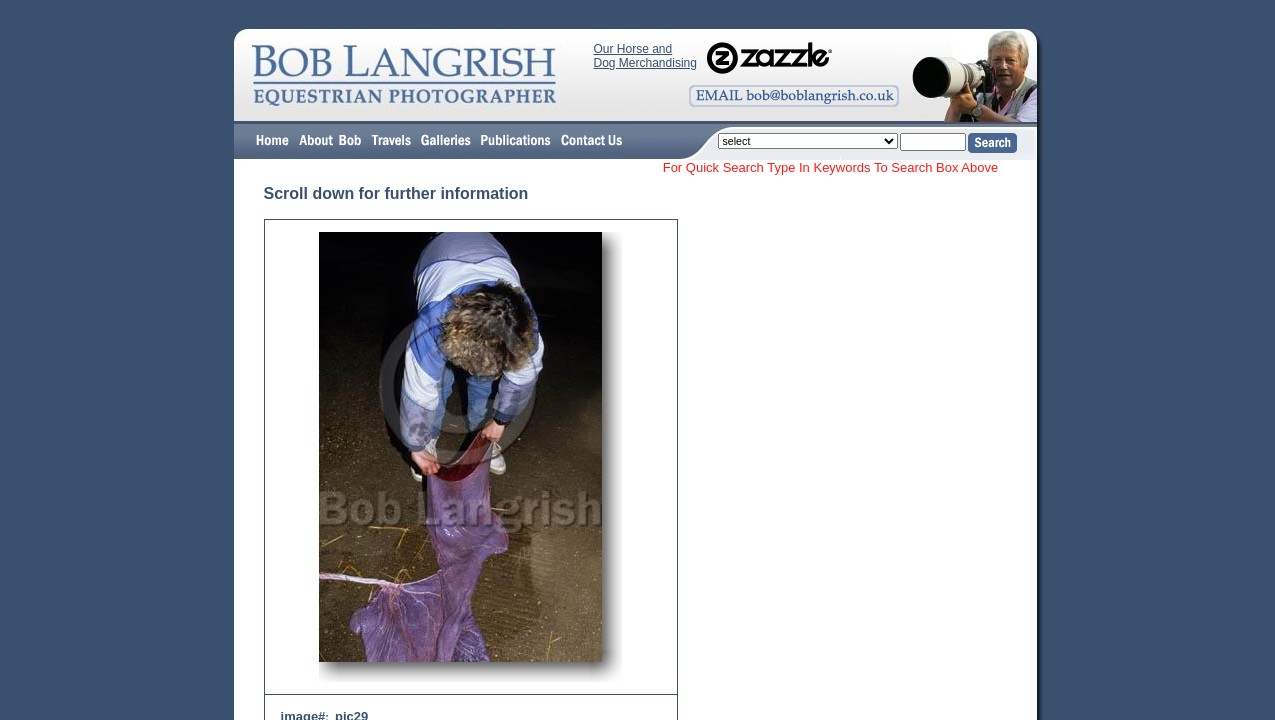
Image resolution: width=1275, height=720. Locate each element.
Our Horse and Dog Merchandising (645, 56)
